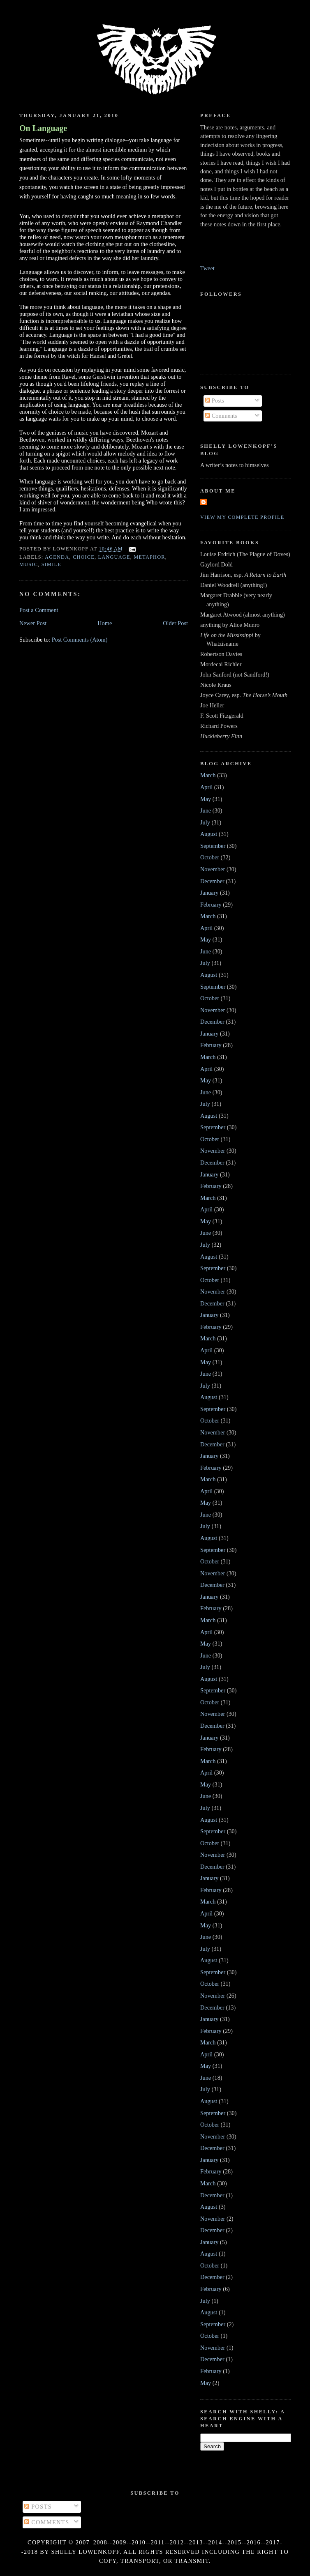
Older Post (175, 623)
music (28, 564)
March (207, 775)
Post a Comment (38, 610)
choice (84, 557)
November (212, 869)
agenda (57, 557)
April (206, 787)
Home (104, 623)
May (205, 799)
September (212, 846)
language (114, 557)
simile (51, 564)
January (209, 892)
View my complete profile (242, 517)
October (209, 857)
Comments (221, 415)
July (205, 822)
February (211, 904)
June (205, 810)
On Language (43, 128)
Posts (214, 400)
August (208, 834)
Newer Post (32, 623)
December (212, 881)
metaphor (149, 557)
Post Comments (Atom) (80, 639)
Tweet (207, 268)
